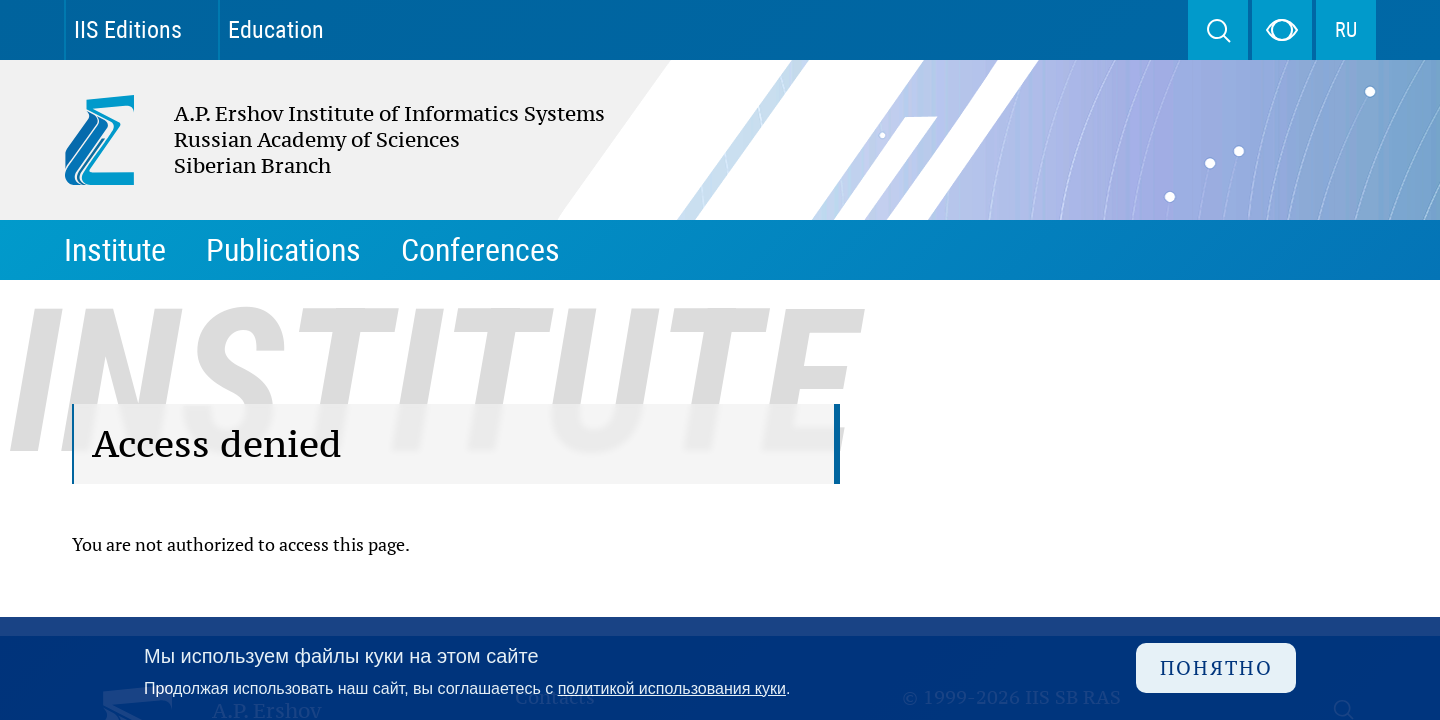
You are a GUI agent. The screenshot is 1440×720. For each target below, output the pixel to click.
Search (1218, 30)
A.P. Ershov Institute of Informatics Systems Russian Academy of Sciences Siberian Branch (274, 140)
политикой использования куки (672, 688)
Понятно (1216, 667)
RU (1346, 30)
